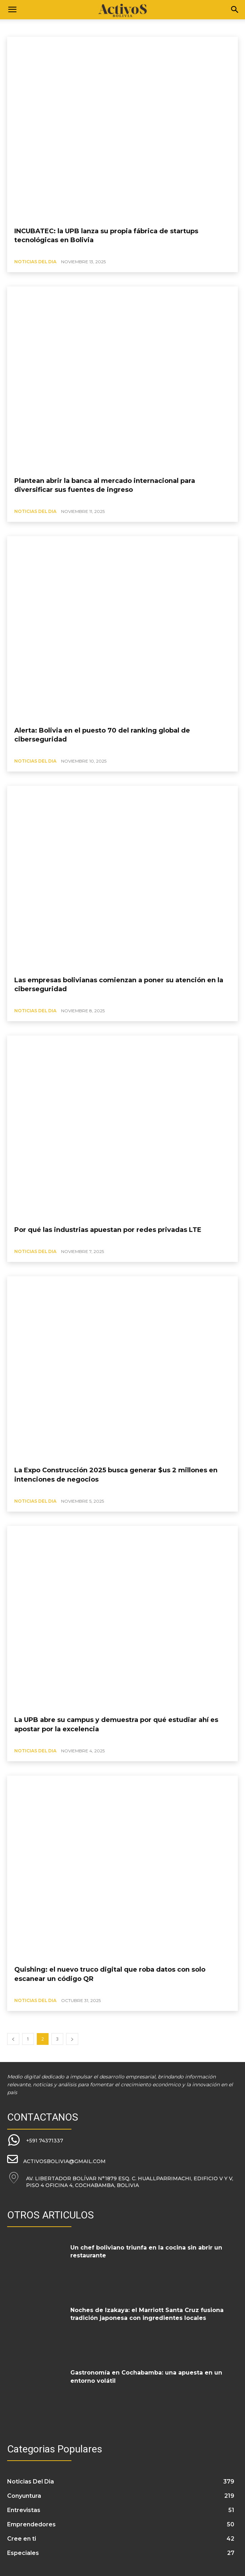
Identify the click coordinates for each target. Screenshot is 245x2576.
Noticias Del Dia (35, 261)
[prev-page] (13, 2039)
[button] (12, 9)
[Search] (235, 9)
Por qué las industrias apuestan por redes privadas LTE (107, 1230)
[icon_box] (35, 2140)
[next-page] (72, 2039)
